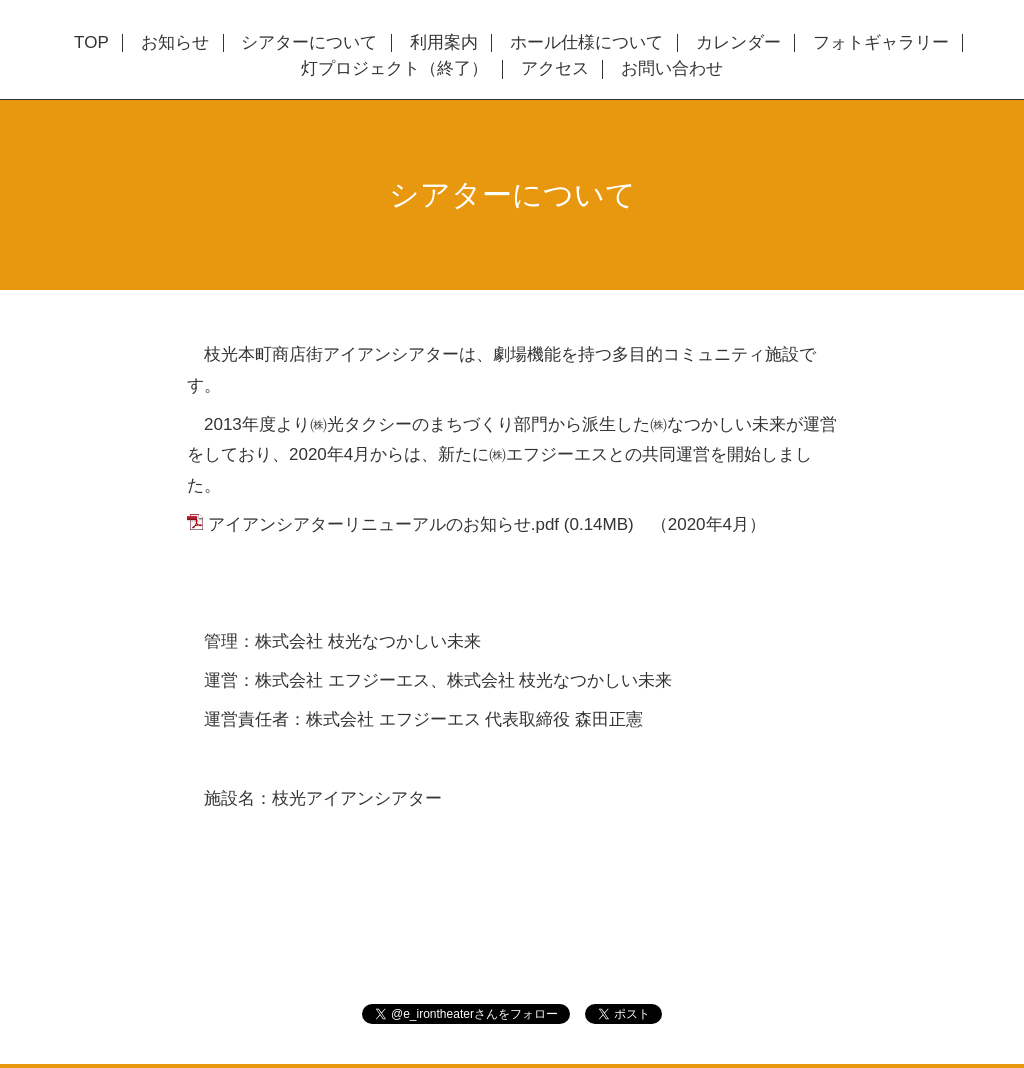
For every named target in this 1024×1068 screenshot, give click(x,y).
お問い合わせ (672, 69)
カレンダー (738, 43)
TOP (91, 43)
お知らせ (175, 43)
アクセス (555, 69)
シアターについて (309, 43)
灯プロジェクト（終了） (394, 69)
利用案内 (444, 43)
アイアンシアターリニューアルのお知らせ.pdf (383, 524)
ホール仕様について (586, 43)
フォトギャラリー (881, 43)
